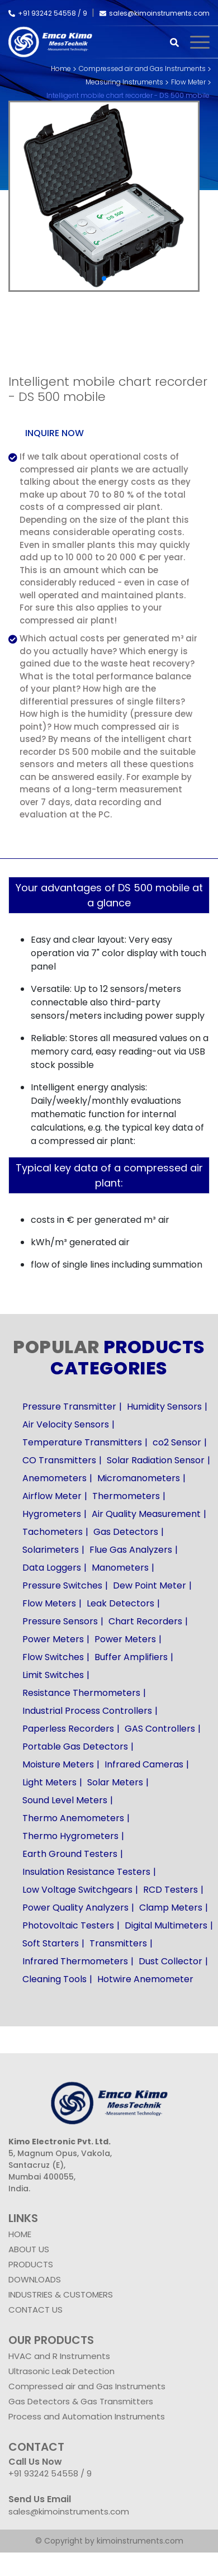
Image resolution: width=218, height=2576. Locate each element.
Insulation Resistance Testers (86, 1871)
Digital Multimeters (166, 1925)
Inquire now (54, 433)
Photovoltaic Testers (68, 1925)
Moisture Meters (58, 1764)
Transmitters (118, 1943)
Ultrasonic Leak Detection (61, 2371)
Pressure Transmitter (69, 1406)
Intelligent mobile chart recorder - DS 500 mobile (128, 95)
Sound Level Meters (64, 1800)
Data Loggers (51, 1567)
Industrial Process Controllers (87, 1710)
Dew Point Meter (149, 1585)
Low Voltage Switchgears (77, 1889)
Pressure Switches (62, 1585)
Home (61, 68)
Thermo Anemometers (73, 1818)
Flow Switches (53, 1657)
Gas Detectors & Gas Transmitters (80, 2401)
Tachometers (52, 1531)
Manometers (120, 1567)
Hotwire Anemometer (145, 1979)
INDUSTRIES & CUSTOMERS (60, 2294)
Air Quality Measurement (146, 1513)
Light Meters (49, 1782)
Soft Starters (50, 1943)
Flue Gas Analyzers (130, 1549)
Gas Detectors (125, 1531)
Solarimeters (50, 1549)
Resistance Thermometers (81, 1692)
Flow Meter (188, 82)
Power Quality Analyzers (75, 1907)
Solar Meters (115, 1782)
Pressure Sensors (60, 1621)
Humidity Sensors (164, 1406)
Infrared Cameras (144, 1764)
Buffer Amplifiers (131, 1657)
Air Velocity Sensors (65, 1424)
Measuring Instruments (124, 82)
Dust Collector (170, 1961)
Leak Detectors (120, 1603)
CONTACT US (35, 2309)
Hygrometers (51, 1513)
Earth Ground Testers (69, 1853)
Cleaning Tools (54, 1979)
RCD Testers (170, 1889)
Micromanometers (138, 1478)
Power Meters (53, 1639)
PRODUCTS (30, 2264)
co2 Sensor (177, 1442)
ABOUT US (28, 2249)
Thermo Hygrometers (70, 1836)
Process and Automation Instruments (86, 2416)
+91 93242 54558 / (45, 13)
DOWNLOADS (34, 2279)
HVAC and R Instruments (59, 2356)
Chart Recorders (145, 1621)
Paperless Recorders (68, 1728)
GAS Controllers (160, 1728)
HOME (19, 2234)
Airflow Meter (52, 1496)
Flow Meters (49, 1603)
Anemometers (54, 1478)
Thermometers (126, 1496)
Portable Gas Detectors (75, 1746)
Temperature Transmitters (82, 1442)
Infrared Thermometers (75, 1961)
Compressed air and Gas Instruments (142, 68)
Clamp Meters (170, 1907)
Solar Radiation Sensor (156, 1460)
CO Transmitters (59, 1460)
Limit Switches (53, 1675)
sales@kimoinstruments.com (154, 13)
